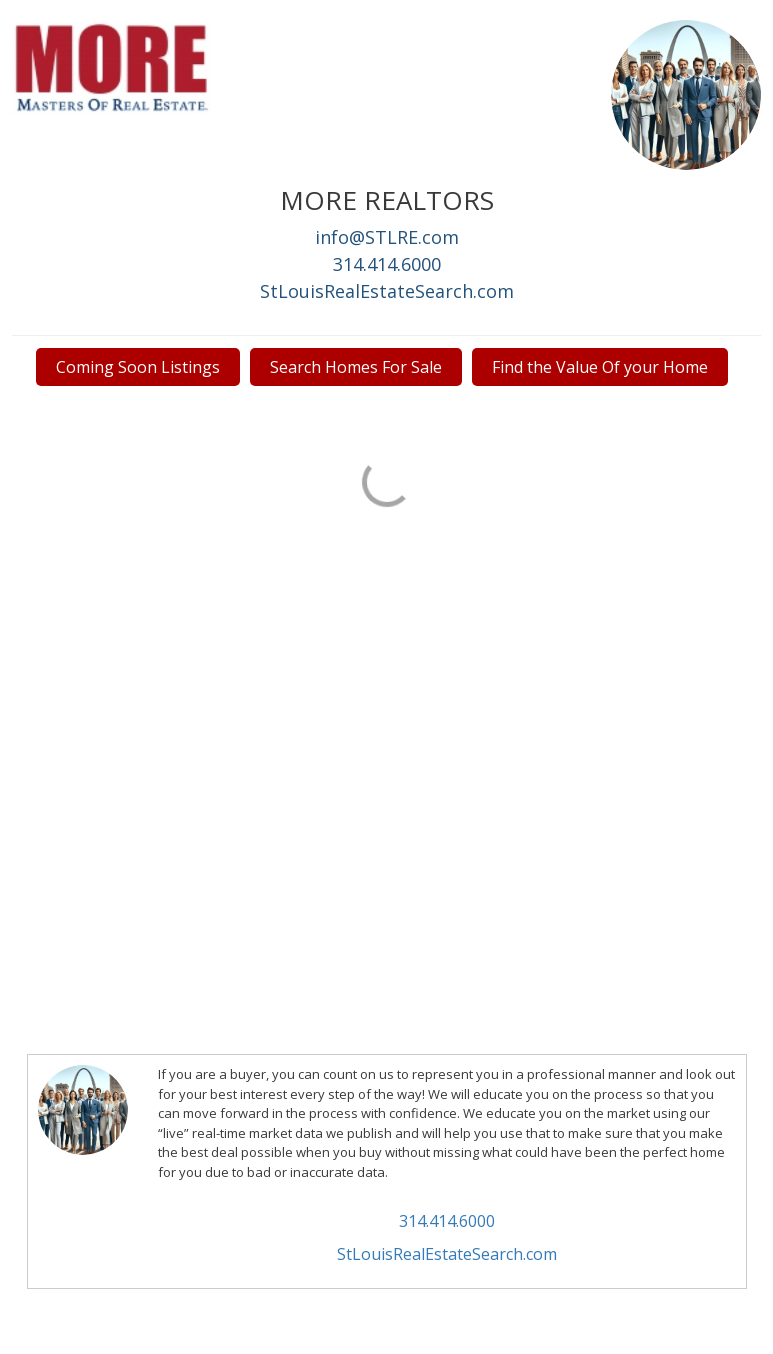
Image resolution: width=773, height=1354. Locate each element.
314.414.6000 (387, 264)
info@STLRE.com (387, 237)
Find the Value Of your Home (600, 367)
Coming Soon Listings (138, 367)
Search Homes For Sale (356, 367)
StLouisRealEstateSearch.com (387, 291)
